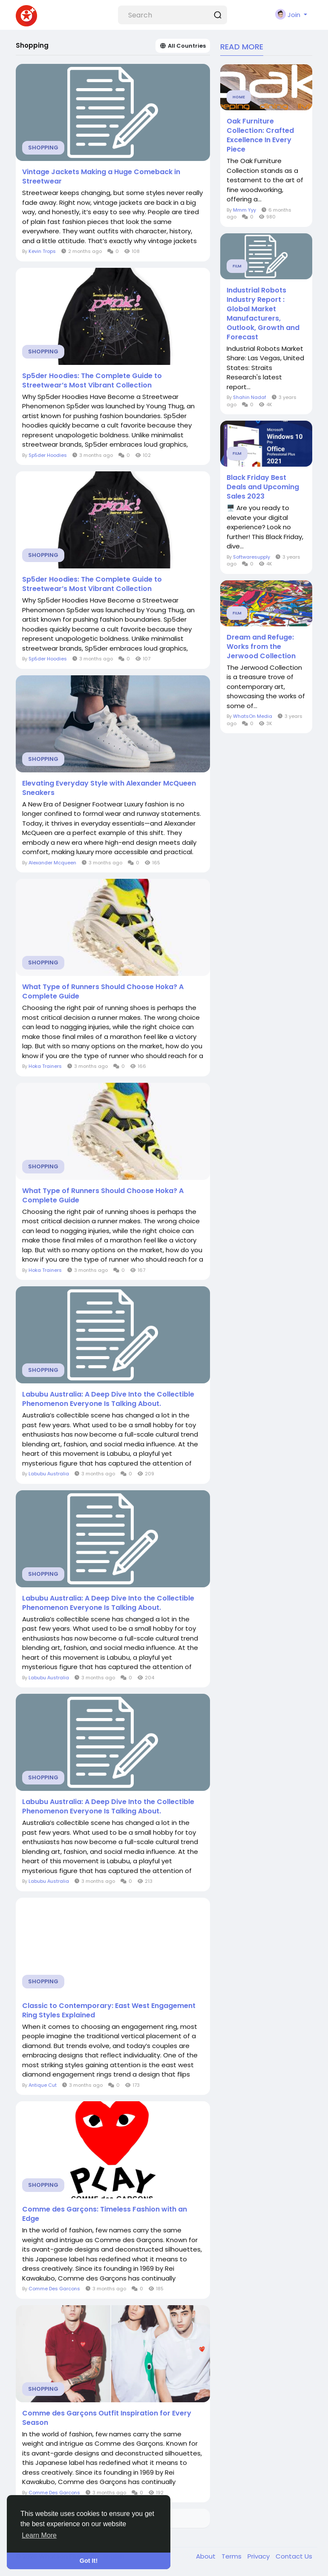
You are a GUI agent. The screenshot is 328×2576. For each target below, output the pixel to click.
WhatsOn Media (252, 716)
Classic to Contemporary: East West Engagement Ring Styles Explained (109, 2010)
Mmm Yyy (244, 210)
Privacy (259, 2556)
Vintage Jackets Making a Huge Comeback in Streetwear (101, 176)
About (206, 2556)
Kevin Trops (42, 251)
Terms (232, 2556)
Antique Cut (43, 2085)
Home (239, 97)
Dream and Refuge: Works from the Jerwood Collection (261, 647)
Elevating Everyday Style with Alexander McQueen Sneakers (109, 788)
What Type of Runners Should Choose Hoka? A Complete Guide (103, 991)
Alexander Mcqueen (52, 862)
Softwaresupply (252, 557)
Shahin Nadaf (249, 397)
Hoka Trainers (45, 1066)
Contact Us (294, 2556)
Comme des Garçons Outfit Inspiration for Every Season (106, 2418)
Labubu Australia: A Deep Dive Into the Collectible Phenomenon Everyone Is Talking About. (108, 1399)
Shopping (43, 147)
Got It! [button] (89, 2560)
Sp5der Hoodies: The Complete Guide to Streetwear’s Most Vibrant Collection (92, 380)
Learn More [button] (39, 2535)
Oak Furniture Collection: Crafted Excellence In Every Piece (260, 135)
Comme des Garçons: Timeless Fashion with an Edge (104, 2214)
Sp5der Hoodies (48, 455)
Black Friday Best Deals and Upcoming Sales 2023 (263, 487)
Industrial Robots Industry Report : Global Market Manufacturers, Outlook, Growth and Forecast (263, 314)
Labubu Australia (49, 1473)
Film (237, 266)
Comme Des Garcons (54, 2288)
